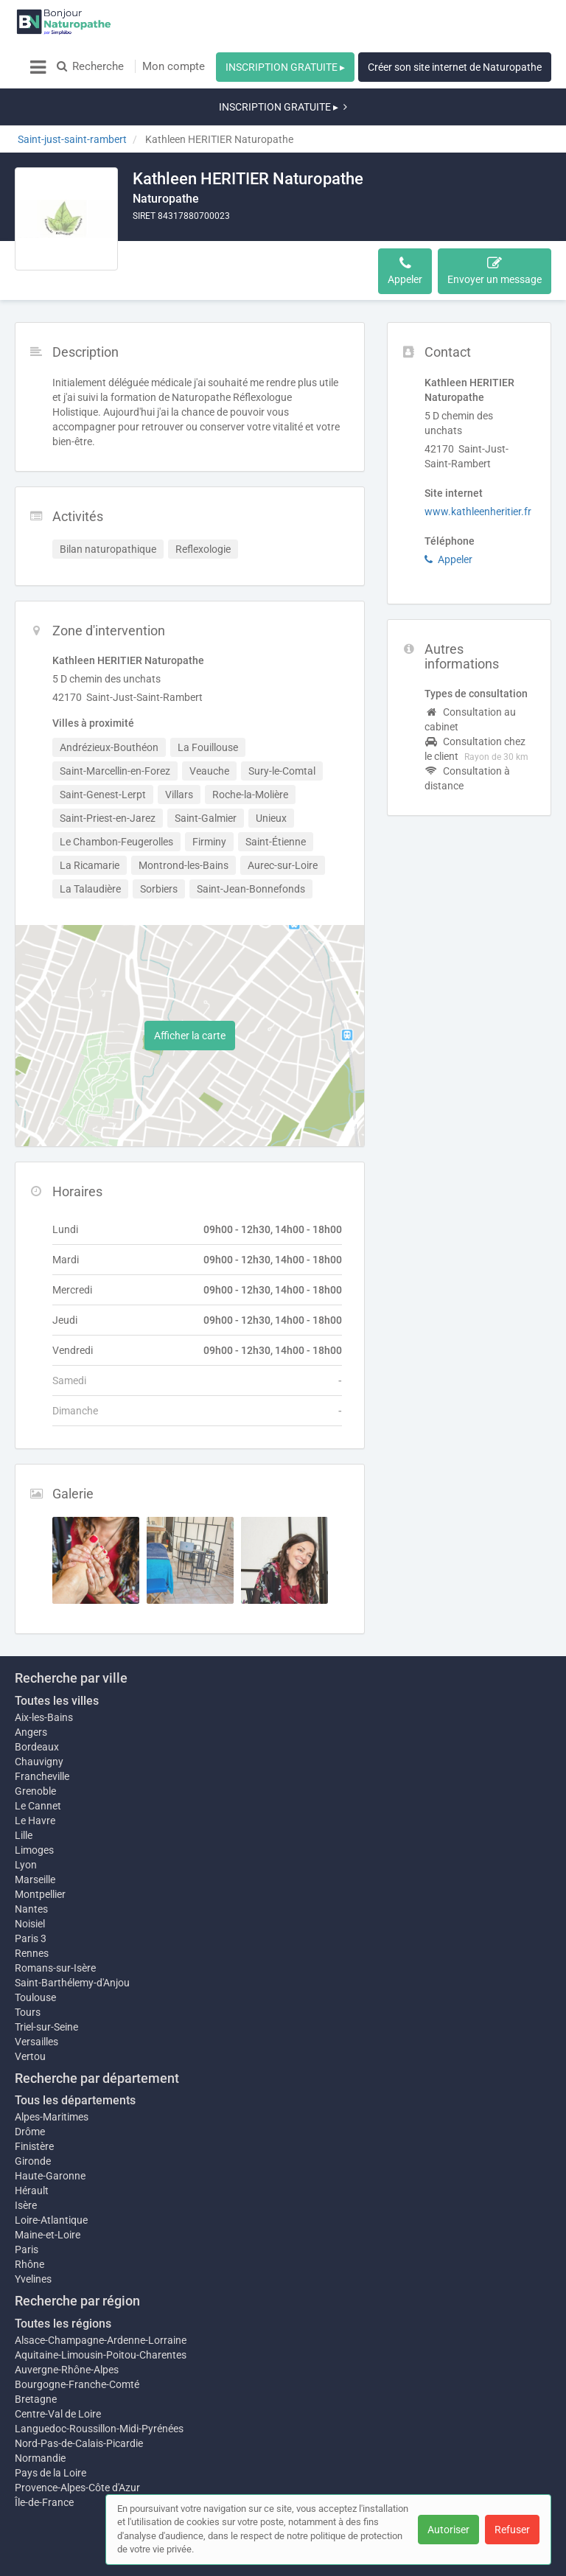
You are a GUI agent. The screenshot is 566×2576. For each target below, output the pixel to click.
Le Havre (35, 1769)
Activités (233, 226)
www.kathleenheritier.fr (477, 460)
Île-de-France (44, 2458)
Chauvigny (39, 1710)
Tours (28, 1968)
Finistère (34, 2102)
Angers (31, 1680)
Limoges (34, 1798)
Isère (26, 2161)
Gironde (33, 2117)
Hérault (32, 2146)
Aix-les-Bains (44, 1666)
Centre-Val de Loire (58, 2370)
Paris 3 (30, 1894)
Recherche (90, 66)
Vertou (30, 2012)
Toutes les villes (57, 1649)
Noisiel (30, 1879)
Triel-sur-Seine (46, 1983)
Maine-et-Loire (47, 2190)
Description (168, 226)
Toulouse (35, 1953)
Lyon (26, 1813)
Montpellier (40, 1850)
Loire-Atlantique (51, 2176)
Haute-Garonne (50, 2131)
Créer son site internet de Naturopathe (455, 67)
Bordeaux (37, 1695)
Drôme (30, 2087)
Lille (23, 1784)
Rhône (29, 2220)
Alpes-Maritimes (51, 2072)
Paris (26, 2205)
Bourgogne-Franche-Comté (77, 2340)
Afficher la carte (190, 984)
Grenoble (35, 1739)
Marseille (35, 1828)
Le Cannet (38, 1754)
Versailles (36, 1997)
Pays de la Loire (50, 2428)
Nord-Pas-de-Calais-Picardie (79, 2399)
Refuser (512, 2529)
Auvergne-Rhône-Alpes (67, 2325)
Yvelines (33, 2235)
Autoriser (448, 2529)
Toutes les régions (63, 2279)
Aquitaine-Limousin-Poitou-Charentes (100, 2311)
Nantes (31, 1865)
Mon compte (173, 66)
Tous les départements (75, 2056)
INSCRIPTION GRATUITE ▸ (285, 67)
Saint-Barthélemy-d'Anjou (72, 1938)
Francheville (42, 1725)
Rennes (32, 1909)
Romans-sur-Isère (55, 1924)
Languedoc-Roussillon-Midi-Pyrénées (99, 2384)
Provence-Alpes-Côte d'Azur (77, 2443)
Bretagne (36, 2355)
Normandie (40, 2414)
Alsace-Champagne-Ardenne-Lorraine (100, 2296)
